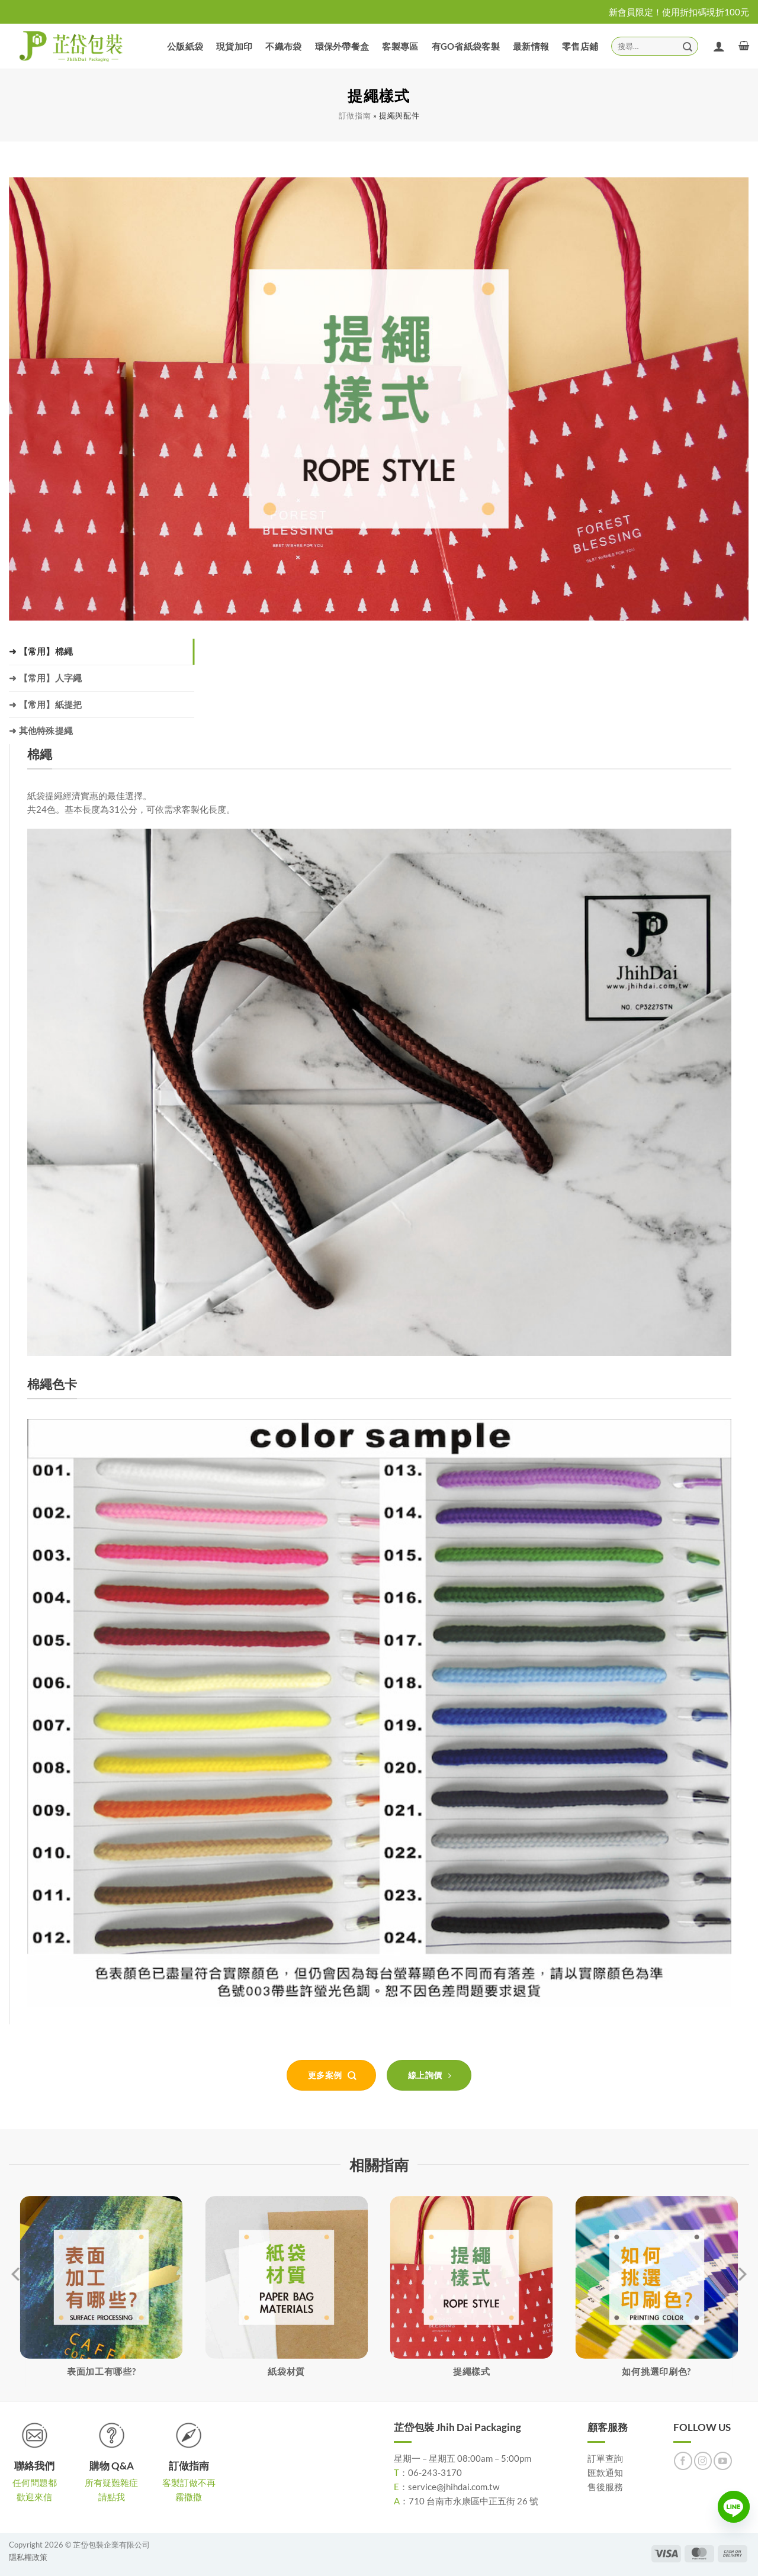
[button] (743, 45)
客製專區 (400, 46)
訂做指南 (355, 115)
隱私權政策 (28, 2557)
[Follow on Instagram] (703, 2461)
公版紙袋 (185, 46)
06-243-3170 (435, 2472)
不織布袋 (283, 46)
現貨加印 (234, 46)
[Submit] (687, 46)
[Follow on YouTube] (723, 2461)
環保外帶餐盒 (342, 46)
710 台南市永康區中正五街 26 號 (473, 2501)
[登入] (719, 46)
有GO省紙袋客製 (466, 46)
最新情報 (531, 46)
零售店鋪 (580, 46)
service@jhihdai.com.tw (453, 2486)
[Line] (734, 2507)
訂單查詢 (605, 2458)
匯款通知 (605, 2472)
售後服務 (605, 2486)
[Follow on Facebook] (683, 2461)
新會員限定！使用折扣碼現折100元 (679, 12)
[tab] (101, 652)
